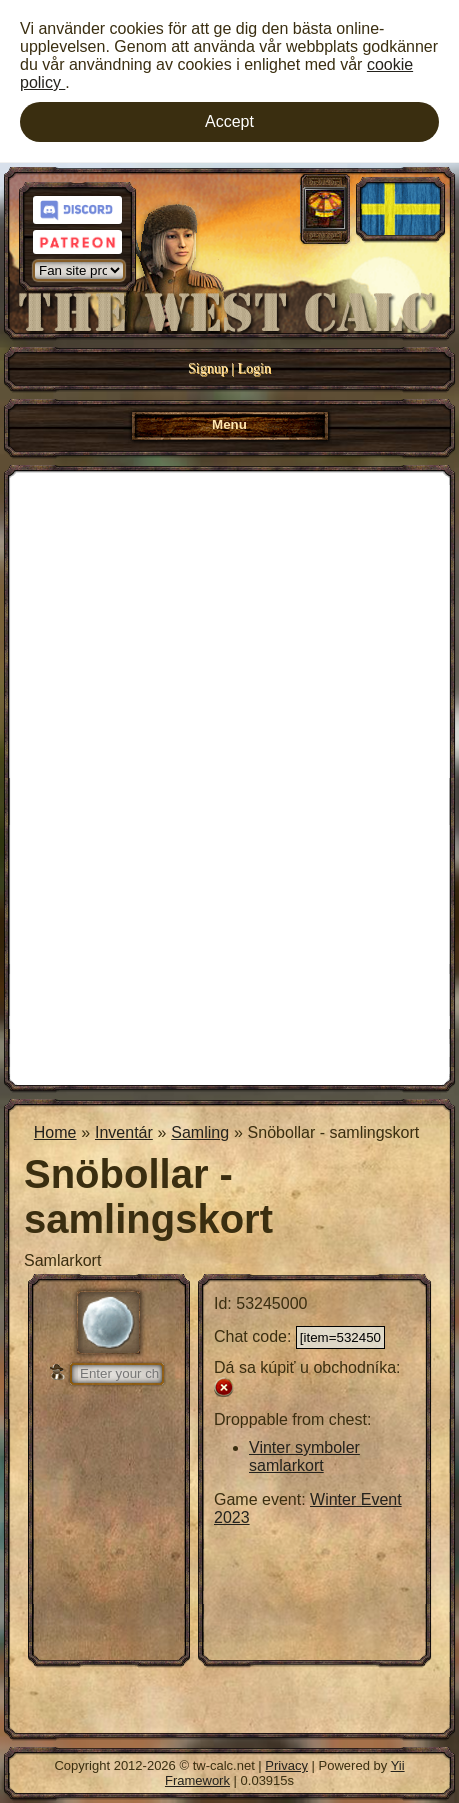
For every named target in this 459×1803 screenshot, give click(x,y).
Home (55, 1132)
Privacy (286, 1765)
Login (254, 368)
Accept (229, 121)
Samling (200, 1132)
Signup (208, 368)
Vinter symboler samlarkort (304, 1456)
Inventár (124, 1132)
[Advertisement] (229, 776)
